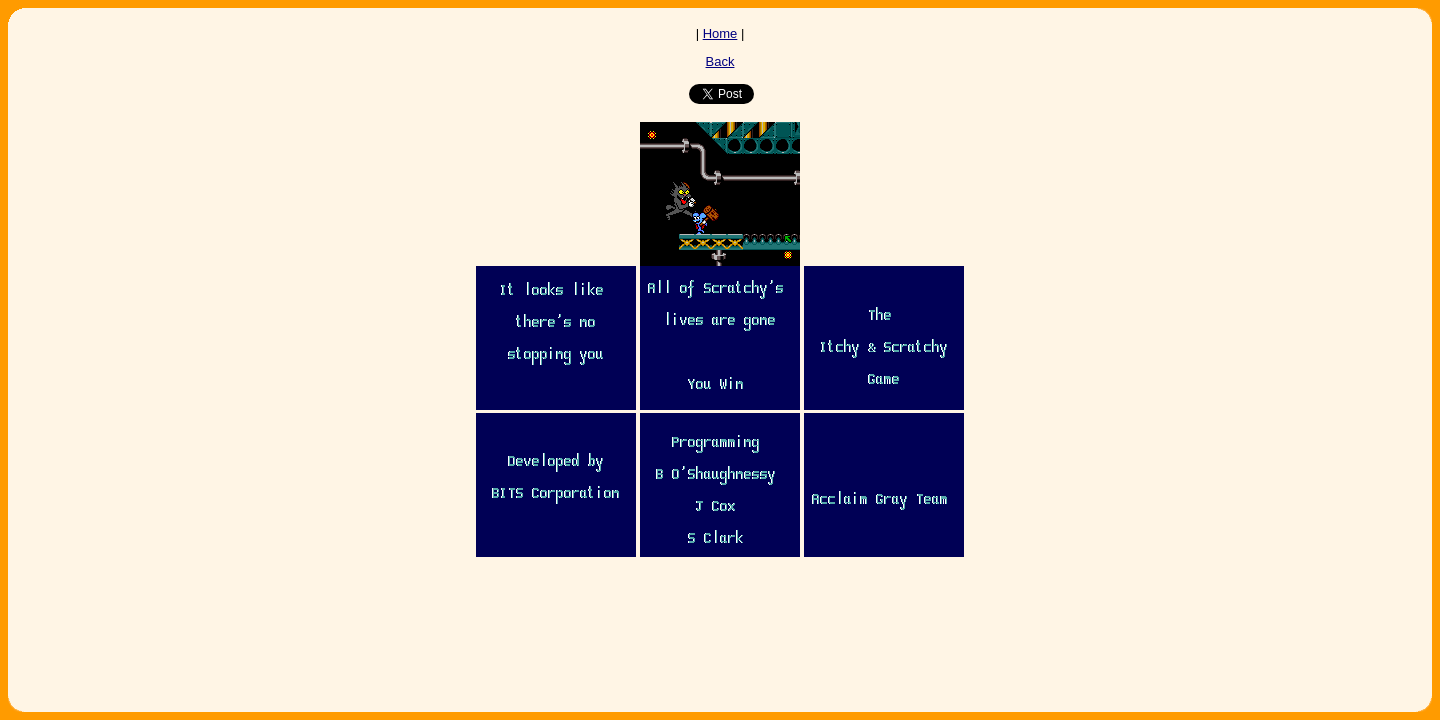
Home (720, 33)
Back (720, 61)
